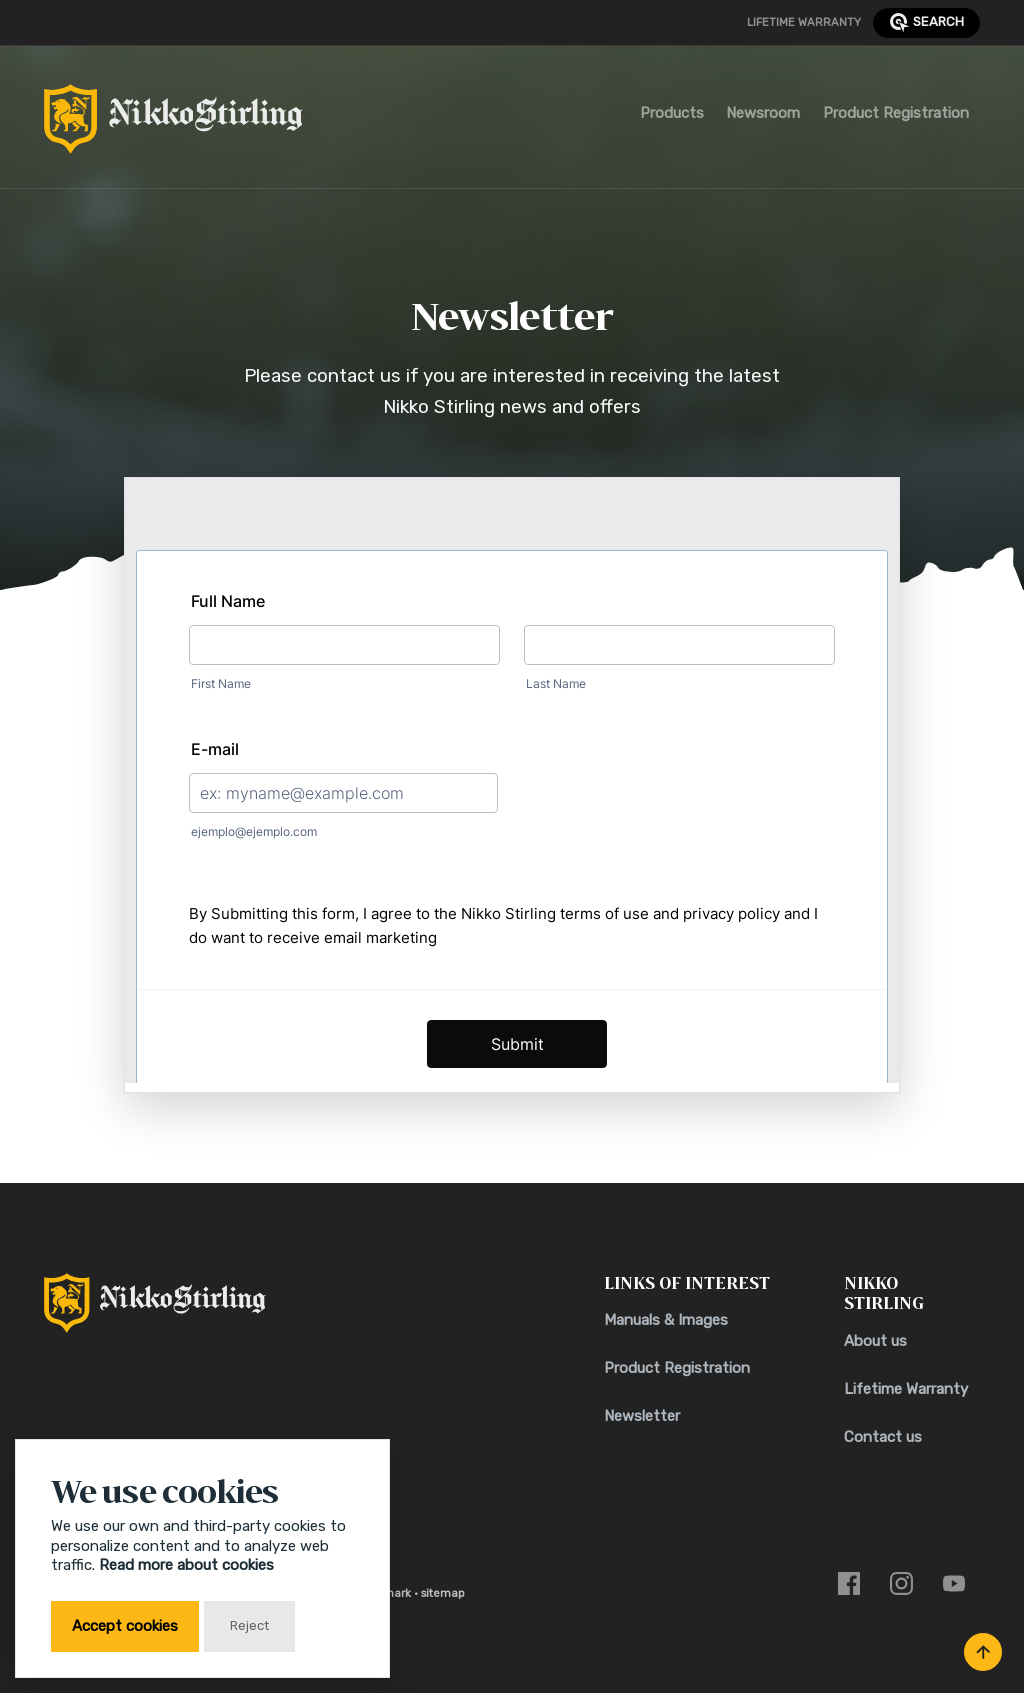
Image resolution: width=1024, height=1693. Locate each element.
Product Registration (896, 113)
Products (672, 113)
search (926, 22)
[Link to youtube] (954, 1583)
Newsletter (642, 1416)
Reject (249, 1625)
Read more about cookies (186, 1565)
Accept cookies (125, 1626)
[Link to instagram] (901, 1583)
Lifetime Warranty (804, 22)
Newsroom (763, 113)
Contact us (883, 1437)
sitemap (443, 1593)
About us (875, 1341)
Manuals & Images (666, 1320)
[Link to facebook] (849, 1583)
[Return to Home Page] (173, 124)
